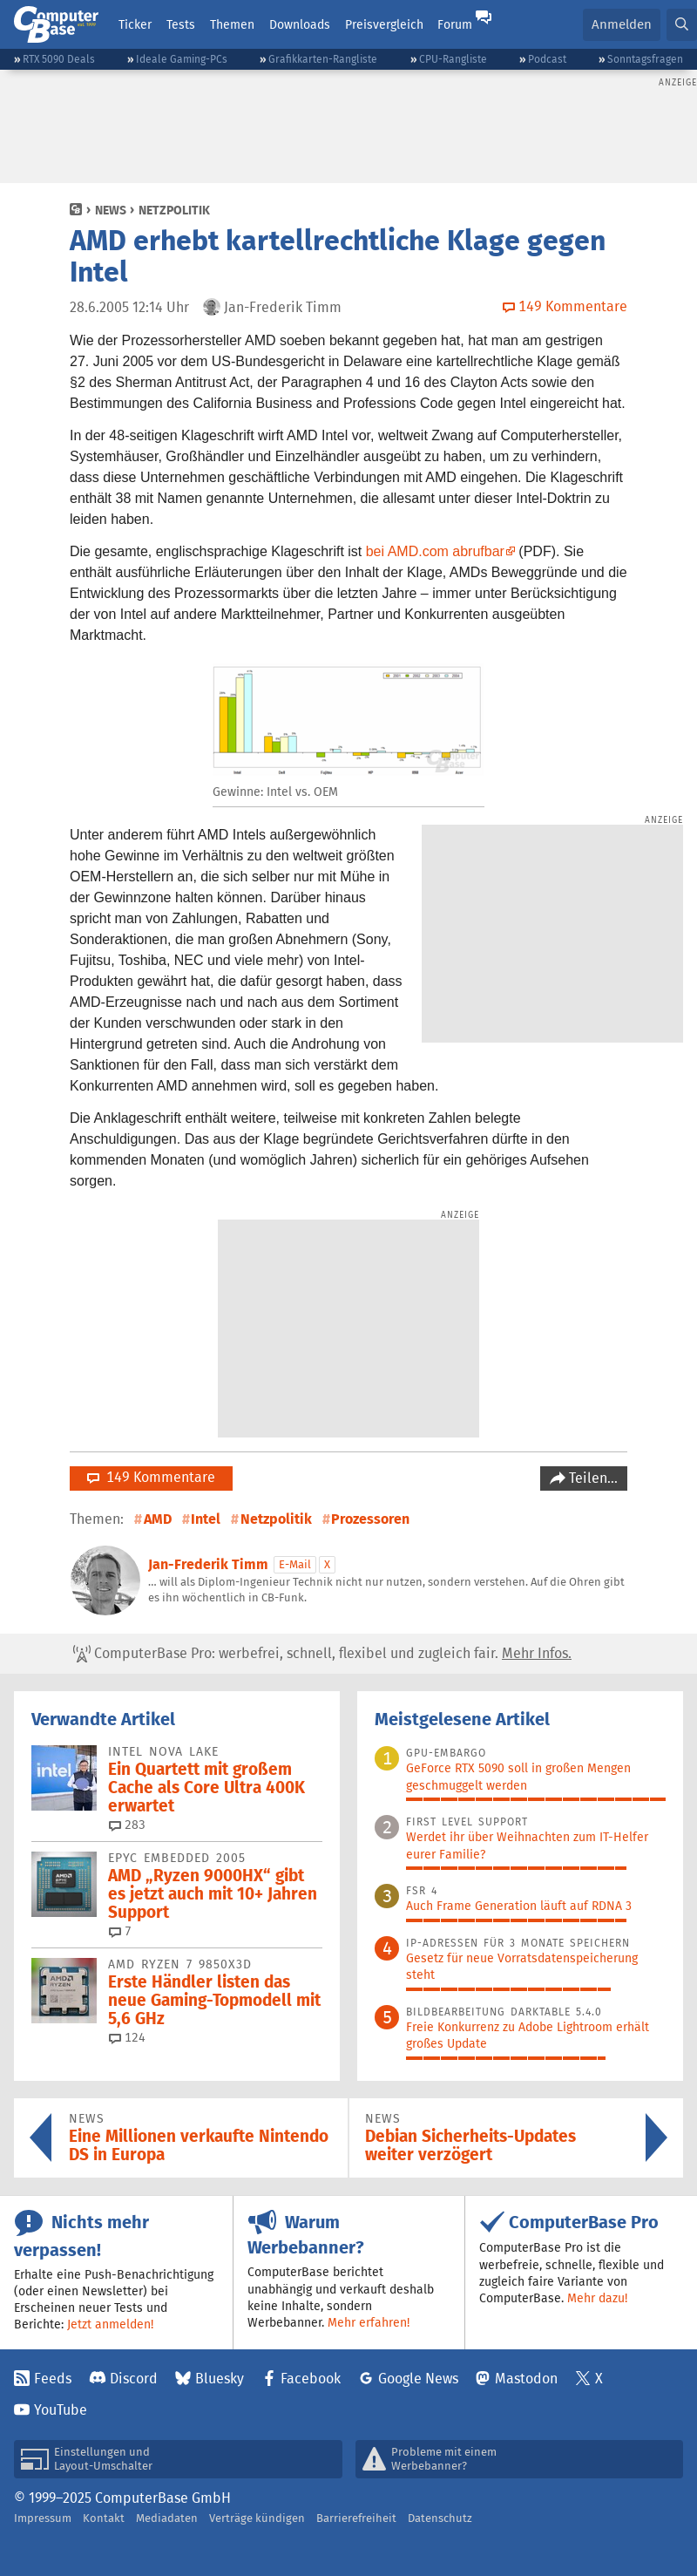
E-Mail (295, 1564)
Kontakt (104, 2518)
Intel (205, 1519)
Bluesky (219, 2379)
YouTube (60, 2410)
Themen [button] (232, 24)
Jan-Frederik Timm (208, 1564)
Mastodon (526, 2379)
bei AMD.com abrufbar (435, 551)
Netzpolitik (174, 210)
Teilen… (591, 1478)
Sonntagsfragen (645, 58)
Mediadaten (167, 2518)
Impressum (42, 2518)
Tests (180, 24)
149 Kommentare (151, 1477)
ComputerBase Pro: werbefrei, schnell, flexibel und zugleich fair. (322, 1653)
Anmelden (622, 24)
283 (127, 1824)
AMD (158, 1519)
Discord (134, 2379)
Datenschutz (440, 2518)
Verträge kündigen (257, 2518)
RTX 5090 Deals (59, 58)
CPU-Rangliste (453, 58)
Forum (454, 24)
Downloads (299, 24)
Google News (418, 2379)
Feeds (52, 2379)
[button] (682, 25)
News (110, 210)
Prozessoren (370, 1519)
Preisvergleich (384, 24)
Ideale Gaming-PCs (181, 58)
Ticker (135, 24)
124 (127, 2037)
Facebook (311, 2379)
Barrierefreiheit (356, 2518)
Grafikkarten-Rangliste (322, 58)
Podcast (547, 58)
